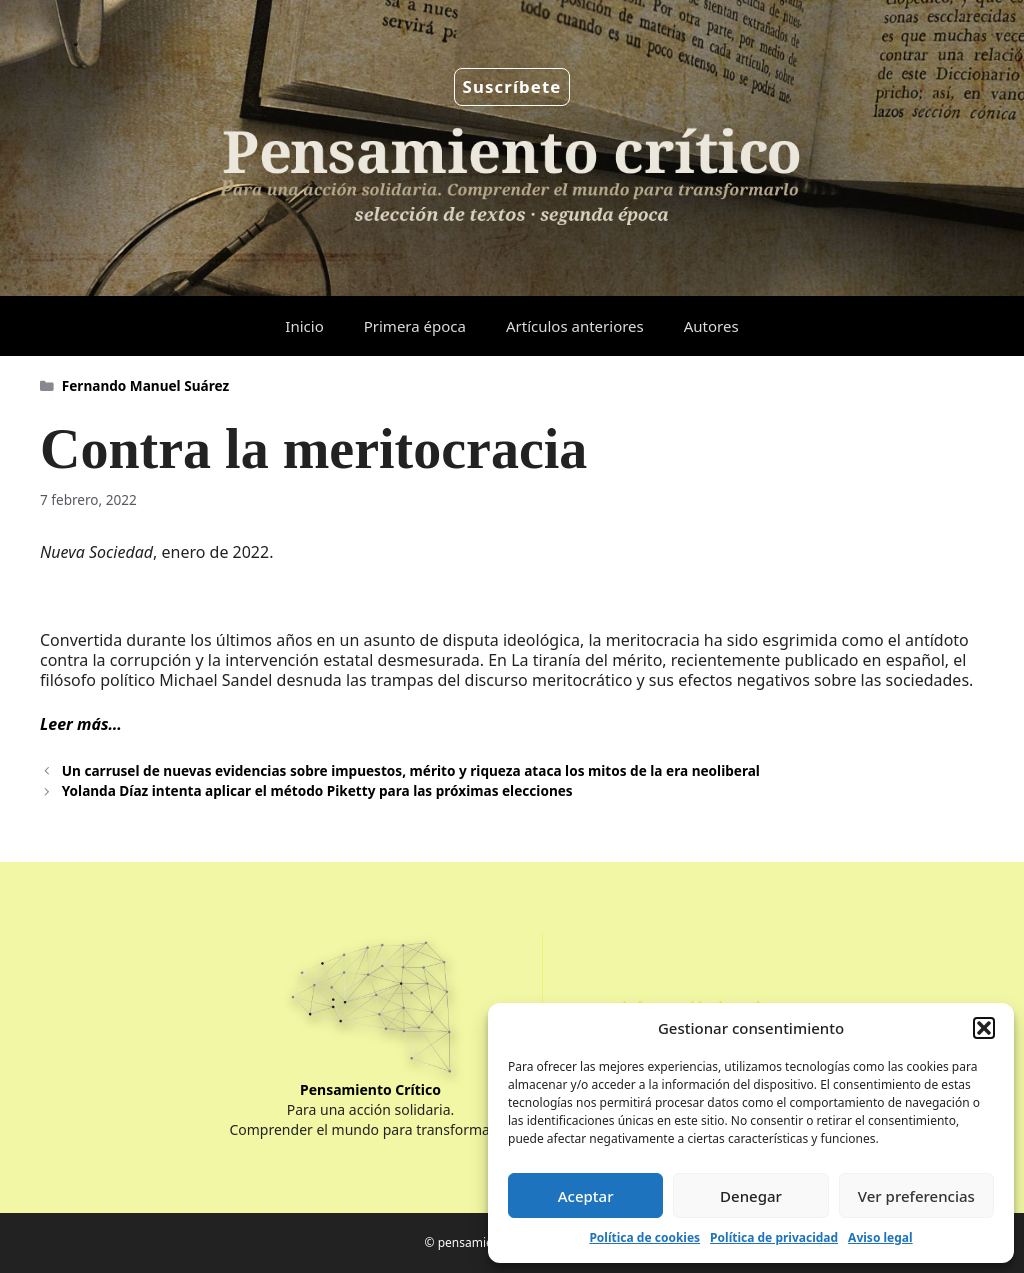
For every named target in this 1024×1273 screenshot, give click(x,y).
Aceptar (586, 1196)
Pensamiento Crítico (370, 1089)
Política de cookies (644, 1237)
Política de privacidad (774, 1237)
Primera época (415, 326)
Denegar (751, 1196)
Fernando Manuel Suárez (145, 385)
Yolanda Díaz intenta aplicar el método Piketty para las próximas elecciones (317, 790)
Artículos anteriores (575, 326)
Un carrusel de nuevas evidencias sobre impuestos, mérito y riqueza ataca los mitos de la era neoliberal (411, 770)
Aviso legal (880, 1237)
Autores (711, 326)
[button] (984, 1028)
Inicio (304, 326)
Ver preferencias (916, 1196)
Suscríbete (512, 86)
